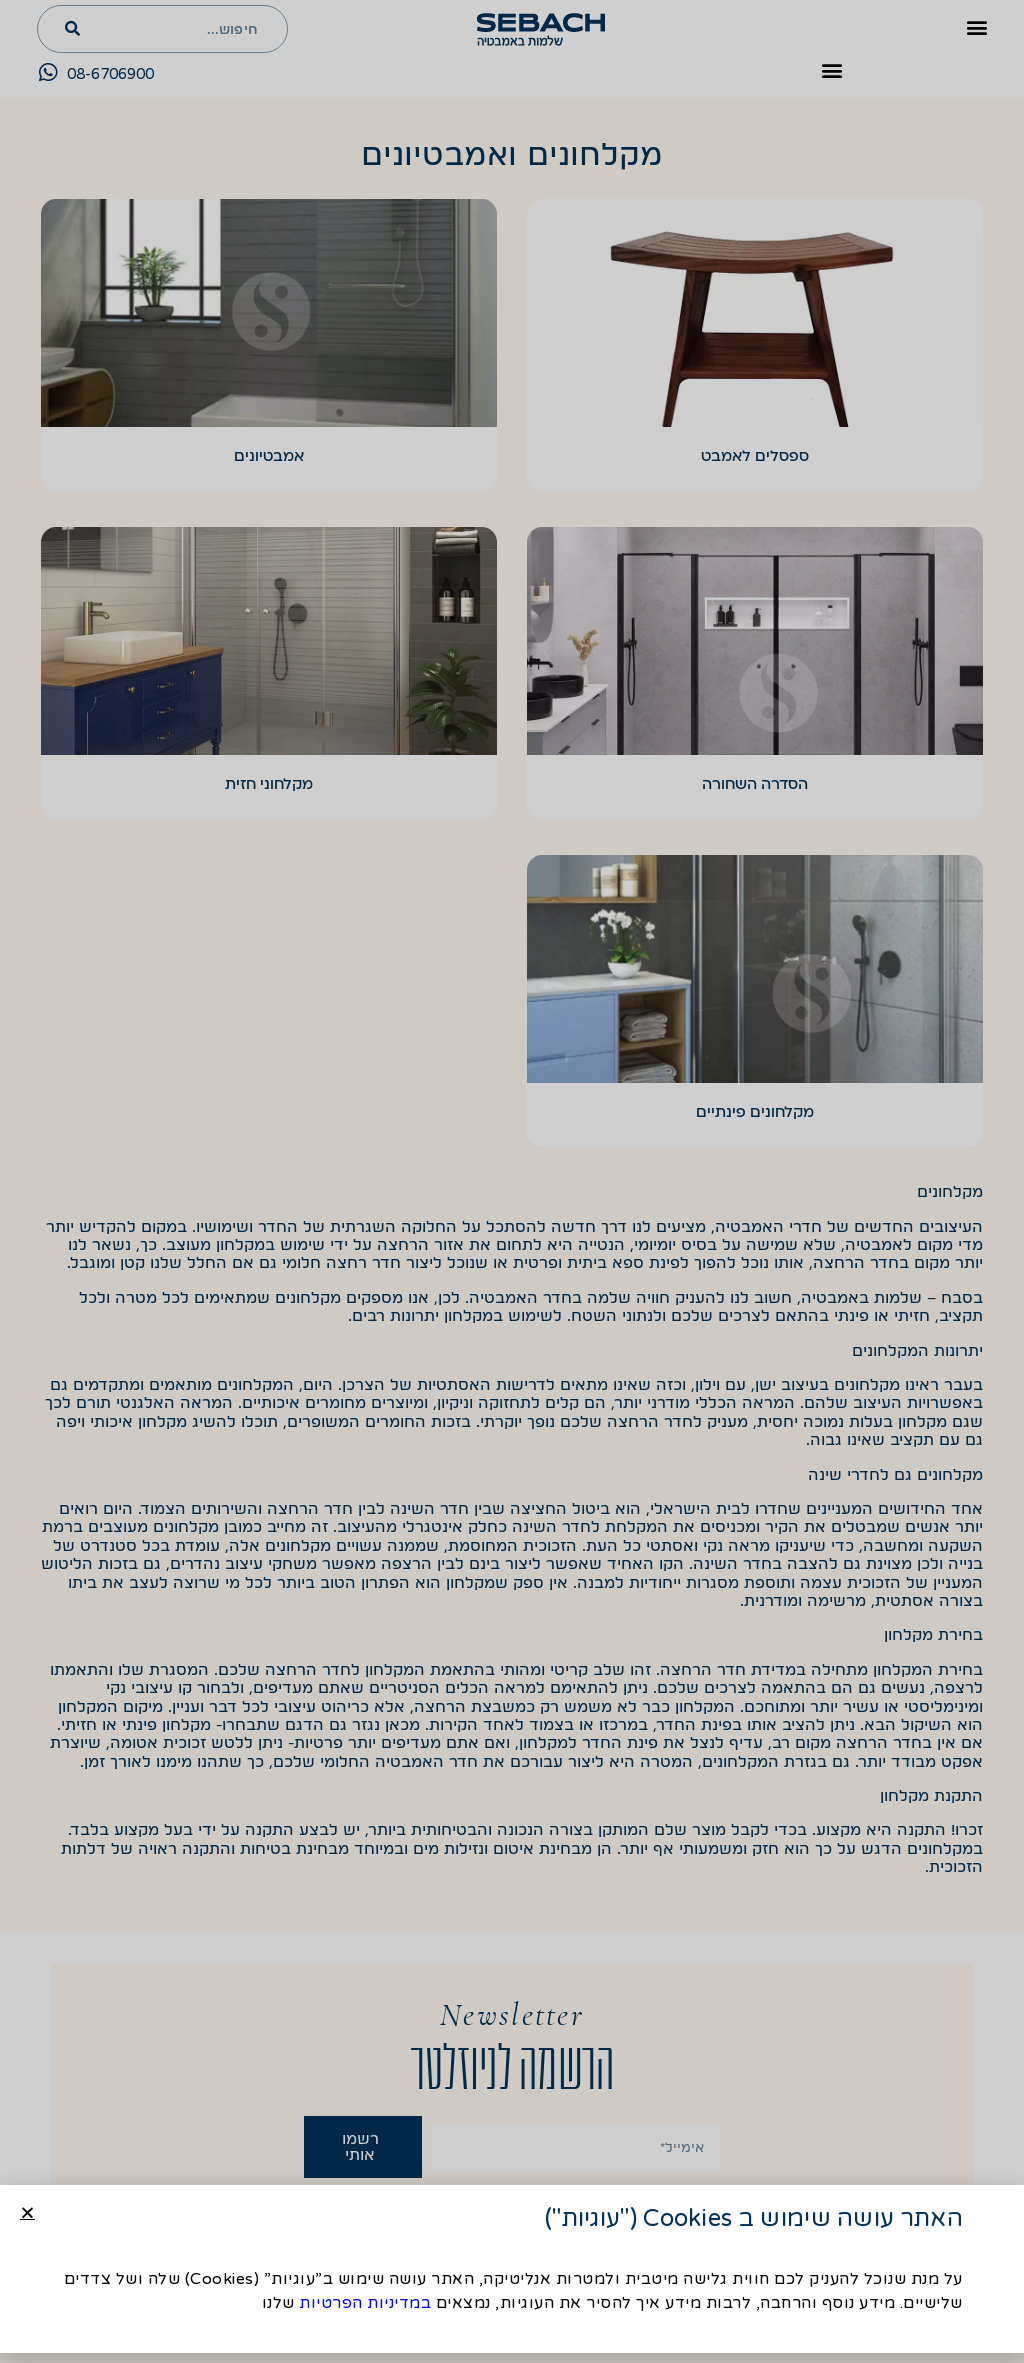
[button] (27, 2214)
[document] (512, 1181)
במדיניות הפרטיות (365, 2305)
